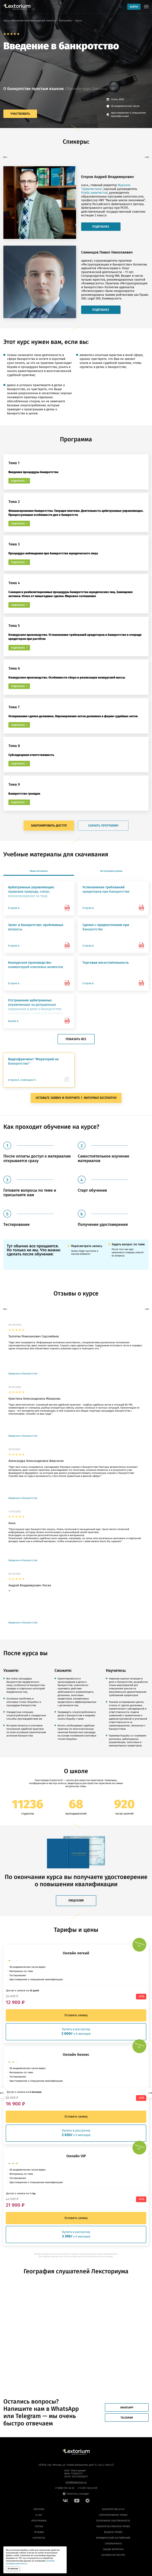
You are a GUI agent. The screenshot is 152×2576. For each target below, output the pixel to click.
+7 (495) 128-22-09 (87, 2488)
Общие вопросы (113, 2549)
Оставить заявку (76, 2015)
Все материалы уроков (111, 871)
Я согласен (13, 2568)
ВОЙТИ (134, 6)
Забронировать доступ (49, 825)
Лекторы (38, 2509)
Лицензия (76, 1900)
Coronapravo (113, 2543)
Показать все (76, 1039)
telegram (127, 2417)
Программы (65, 20)
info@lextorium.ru (76, 2482)
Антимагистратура (113, 2554)
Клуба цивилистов (94, 192)
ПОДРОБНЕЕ (100, 226)
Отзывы (39, 2532)
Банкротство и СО (113, 2509)
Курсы (78, 20)
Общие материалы (39, 871)
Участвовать (20, 114)
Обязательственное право (113, 2526)
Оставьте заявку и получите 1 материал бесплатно (76, 1098)
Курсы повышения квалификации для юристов (29, 20)
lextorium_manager (76, 2493)
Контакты (39, 2537)
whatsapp (126, 2407)
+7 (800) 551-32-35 (64, 2488)
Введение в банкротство (23, 1373)
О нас (38, 2514)
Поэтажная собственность (113, 2520)
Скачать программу (103, 825)
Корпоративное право (113, 2514)
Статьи (39, 2526)
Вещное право (113, 2532)
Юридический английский (113, 2537)
